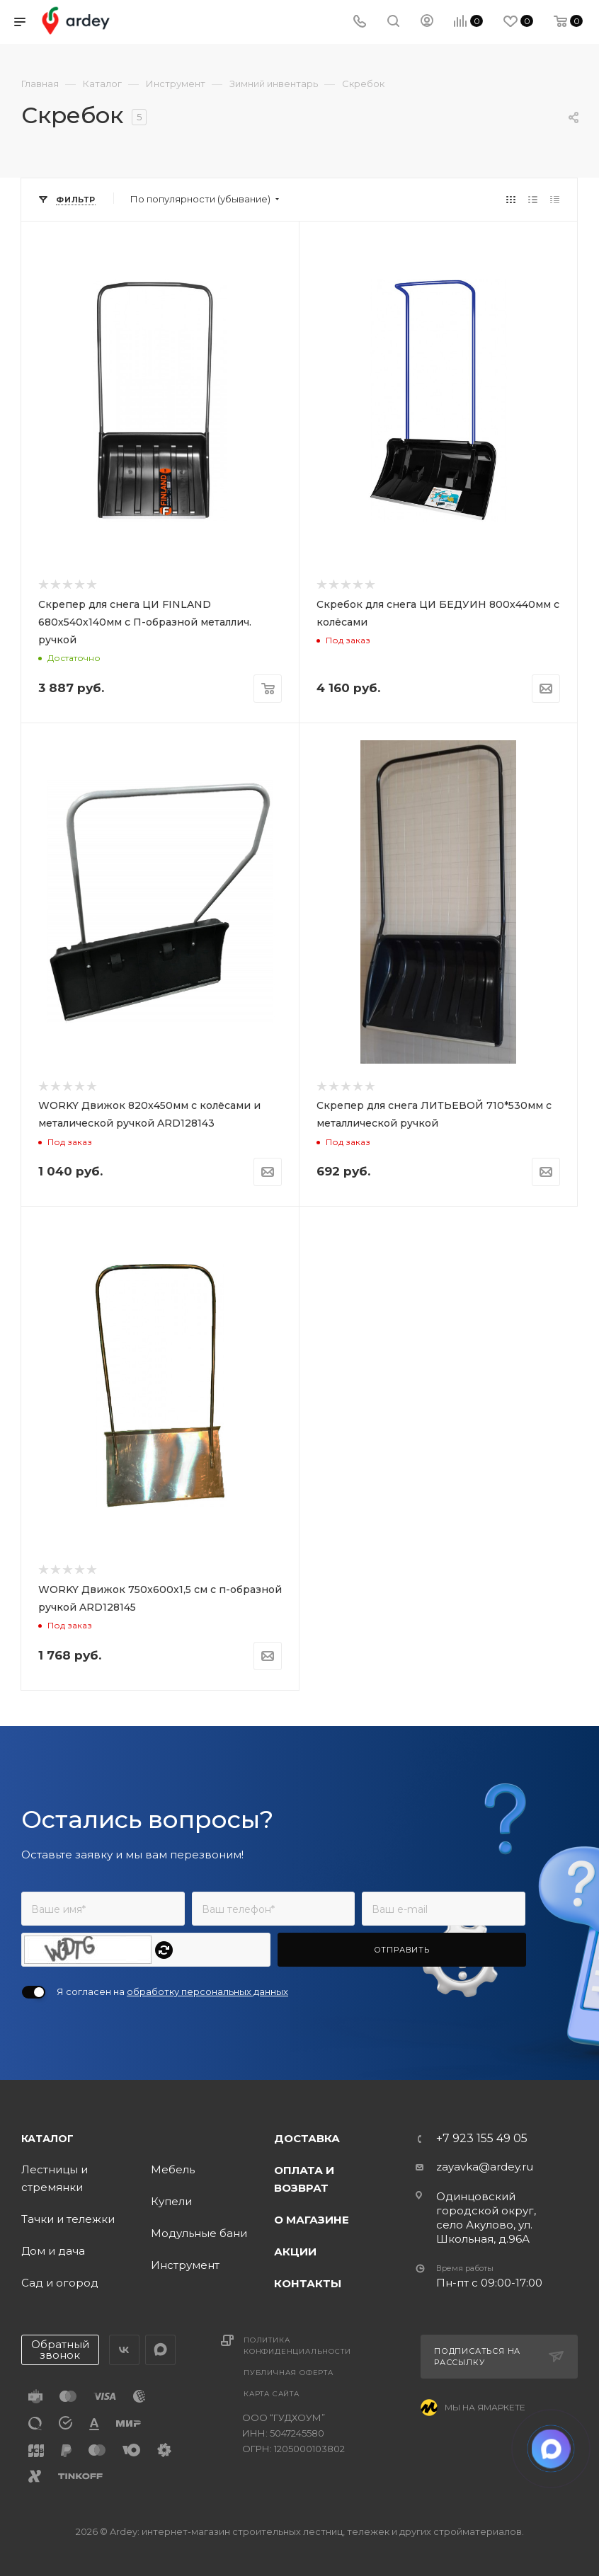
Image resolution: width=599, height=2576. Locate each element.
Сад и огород (59, 2282)
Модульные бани (199, 2233)
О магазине (311, 2219)
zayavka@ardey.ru (484, 2166)
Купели (171, 2201)
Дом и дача (53, 2251)
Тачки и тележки (68, 2219)
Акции (295, 2251)
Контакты (307, 2283)
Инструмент (185, 2265)
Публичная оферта (288, 2372)
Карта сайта (272, 2393)
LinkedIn (160, 2350)
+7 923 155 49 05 (481, 2138)
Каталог (47, 2138)
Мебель (173, 2169)
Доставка (307, 2138)
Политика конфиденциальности (297, 2345)
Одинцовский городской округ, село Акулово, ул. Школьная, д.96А (486, 2218)
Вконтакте (124, 2350)
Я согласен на (172, 1991)
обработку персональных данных (207, 1991)
